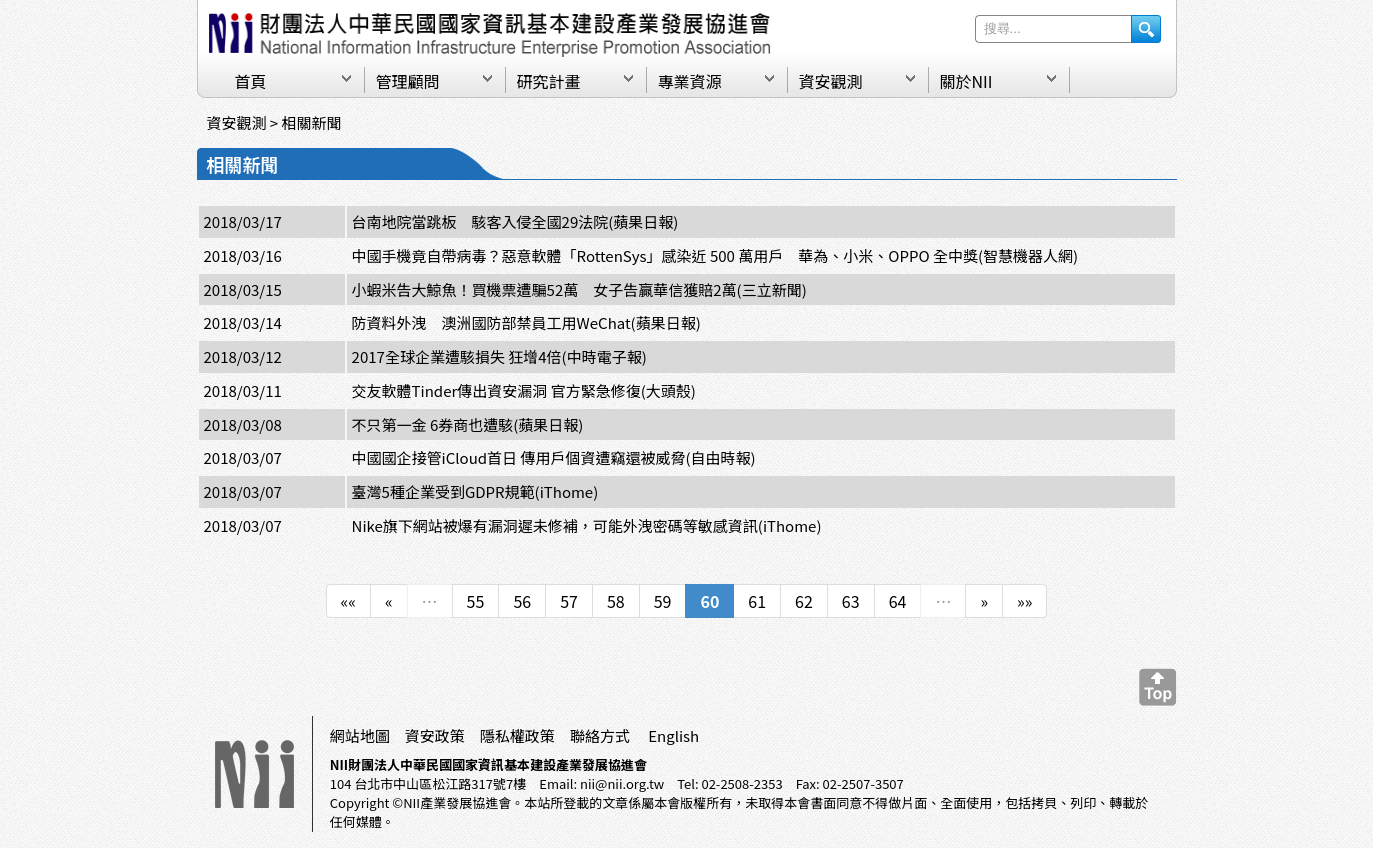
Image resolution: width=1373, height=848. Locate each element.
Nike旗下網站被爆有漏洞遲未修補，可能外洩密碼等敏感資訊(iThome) (587, 525)
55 (476, 601)
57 (569, 601)
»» (1024, 601)
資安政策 (435, 735)
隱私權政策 (517, 735)
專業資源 (690, 81)
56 (522, 601)
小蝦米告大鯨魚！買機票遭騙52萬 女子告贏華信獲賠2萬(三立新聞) (579, 289)
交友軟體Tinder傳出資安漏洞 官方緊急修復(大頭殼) (524, 390)
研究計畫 (549, 81)
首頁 (251, 81)
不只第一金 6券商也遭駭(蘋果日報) (468, 424)
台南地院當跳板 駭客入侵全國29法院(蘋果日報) (515, 221)
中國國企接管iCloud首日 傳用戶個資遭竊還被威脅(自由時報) (554, 457)
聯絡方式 (600, 735)
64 (898, 601)
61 (757, 601)
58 (616, 601)
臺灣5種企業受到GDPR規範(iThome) (475, 491)
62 (804, 601)
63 (851, 601)
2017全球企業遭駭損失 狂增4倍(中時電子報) (499, 356)
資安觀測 (831, 81)
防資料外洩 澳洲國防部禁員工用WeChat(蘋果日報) (526, 322)
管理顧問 (408, 81)
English (673, 735)
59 (663, 601)
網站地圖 (360, 735)
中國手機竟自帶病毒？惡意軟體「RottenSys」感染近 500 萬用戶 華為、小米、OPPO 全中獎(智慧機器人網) (715, 255)
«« (348, 601)
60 (709, 601)
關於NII (966, 81)
